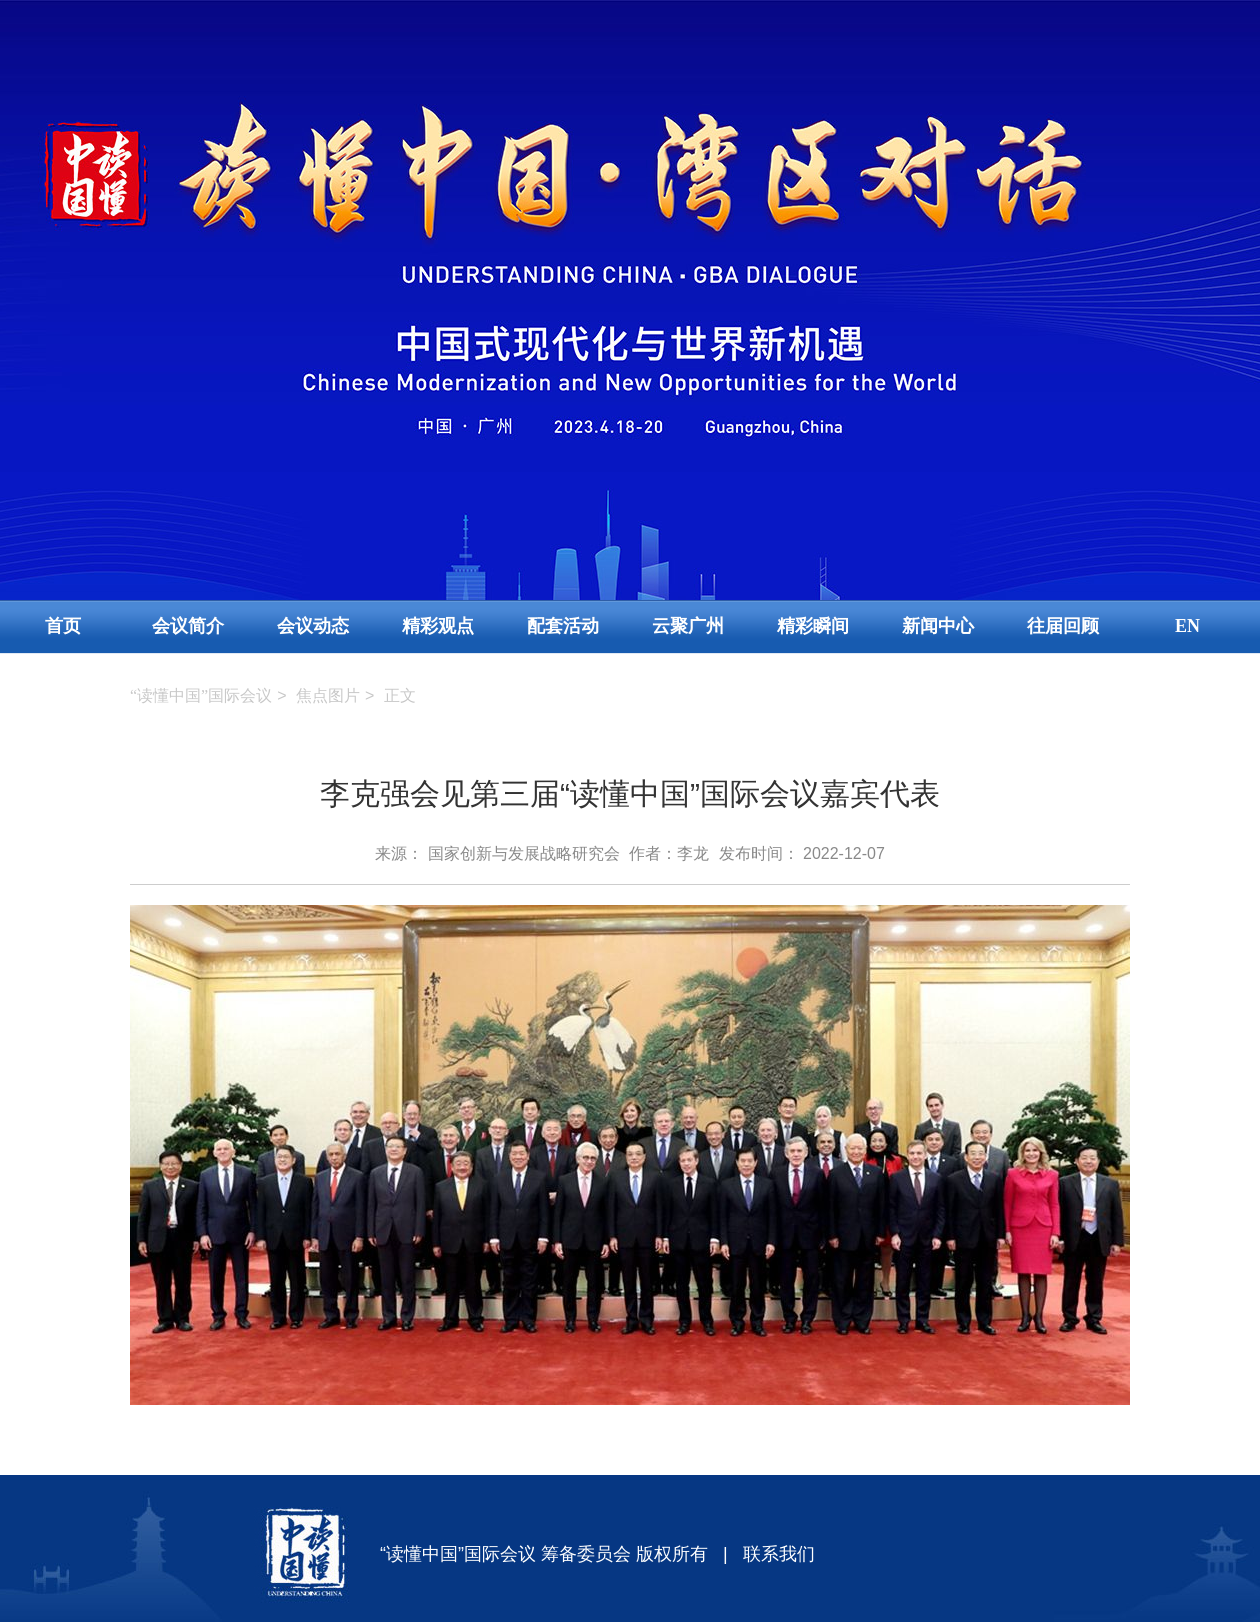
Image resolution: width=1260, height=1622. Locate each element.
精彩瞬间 (813, 626)
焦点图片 (328, 695)
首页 (63, 626)
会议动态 (313, 626)
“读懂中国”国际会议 (201, 695)
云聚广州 (688, 626)
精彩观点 (438, 626)
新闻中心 (938, 626)
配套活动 (563, 626)
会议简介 (188, 626)
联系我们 (779, 1554)
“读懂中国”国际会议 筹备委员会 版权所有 (544, 1554)
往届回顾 (1063, 626)
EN (1187, 626)
